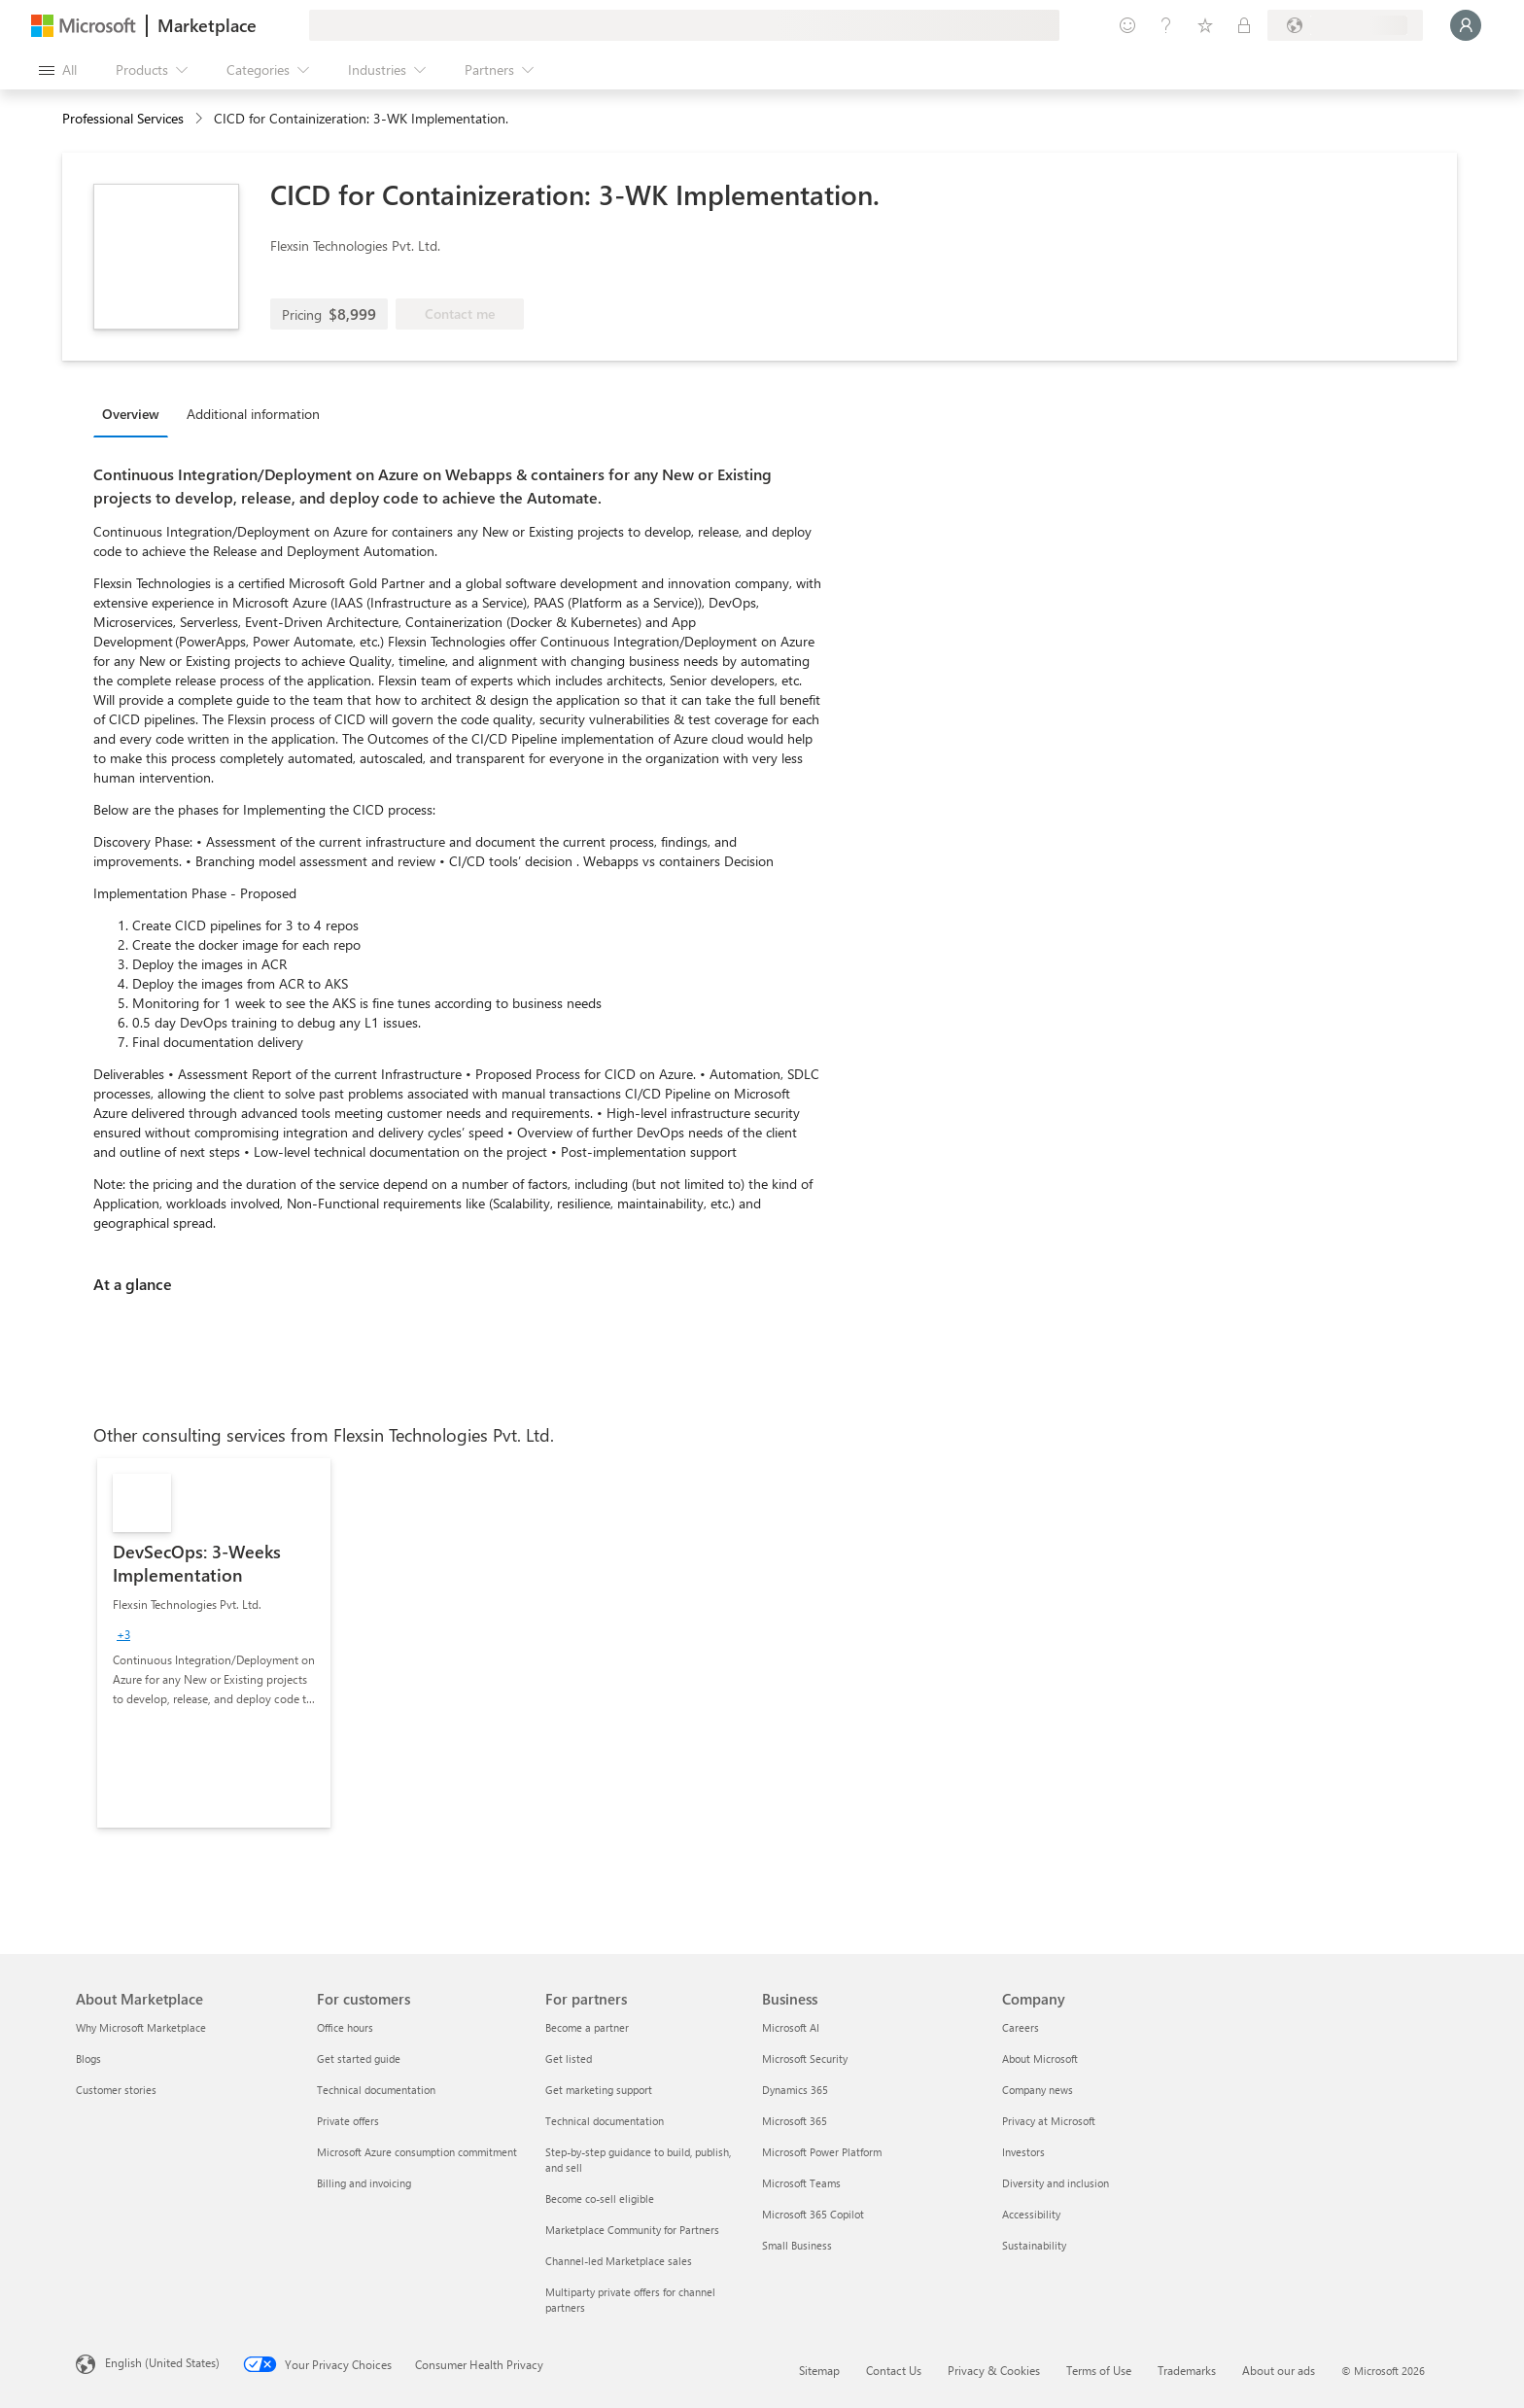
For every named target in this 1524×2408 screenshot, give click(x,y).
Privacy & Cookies (994, 2370)
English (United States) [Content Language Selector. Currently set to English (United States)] (162, 2362)
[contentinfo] (200, 119)
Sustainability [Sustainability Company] (1034, 2245)
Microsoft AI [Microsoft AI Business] (790, 2027)
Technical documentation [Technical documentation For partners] (604, 2120)
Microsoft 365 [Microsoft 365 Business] (794, 2120)
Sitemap (819, 2370)
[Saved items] (1205, 25)
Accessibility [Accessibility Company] (1031, 2214)
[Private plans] (1244, 25)
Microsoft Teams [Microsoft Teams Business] (801, 2183)
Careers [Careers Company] (1020, 2027)
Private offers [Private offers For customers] (348, 2120)
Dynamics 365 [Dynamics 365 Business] (795, 2089)
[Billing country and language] (1345, 25)
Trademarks (1187, 2370)
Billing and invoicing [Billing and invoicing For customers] (364, 2183)
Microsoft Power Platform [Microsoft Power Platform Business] (822, 2152)
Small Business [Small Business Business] (797, 2245)
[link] (213, 1643)
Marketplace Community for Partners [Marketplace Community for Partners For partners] (632, 2229)
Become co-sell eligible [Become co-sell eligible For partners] (599, 2198)
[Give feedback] (1127, 25)
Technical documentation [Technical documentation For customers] (376, 2089)
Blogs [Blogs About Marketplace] (88, 2058)
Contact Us (893, 2370)
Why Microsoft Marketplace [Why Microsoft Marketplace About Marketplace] (141, 2027)
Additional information (253, 413)
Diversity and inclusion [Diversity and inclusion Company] (1055, 2183)
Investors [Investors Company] (1023, 2152)
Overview (130, 413)
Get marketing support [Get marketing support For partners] (598, 2089)
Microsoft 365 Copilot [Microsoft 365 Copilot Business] (813, 2214)
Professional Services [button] (123, 118)
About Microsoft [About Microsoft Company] (1040, 2058)
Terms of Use (1098, 2370)
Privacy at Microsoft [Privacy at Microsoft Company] (1048, 2120)
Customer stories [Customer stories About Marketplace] (116, 2089)
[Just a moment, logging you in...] (1465, 25)
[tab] (135, 413)
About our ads (1278, 2370)
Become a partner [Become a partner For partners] (587, 2027)
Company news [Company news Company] (1037, 2089)
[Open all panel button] (58, 70)
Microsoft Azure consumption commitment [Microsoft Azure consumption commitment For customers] (417, 2152)
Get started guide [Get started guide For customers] (358, 2058)
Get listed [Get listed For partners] (568, 2058)
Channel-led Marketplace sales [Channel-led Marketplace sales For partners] (618, 2260)
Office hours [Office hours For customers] (345, 2027)
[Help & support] (1166, 25)
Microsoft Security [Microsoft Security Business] (805, 2058)
